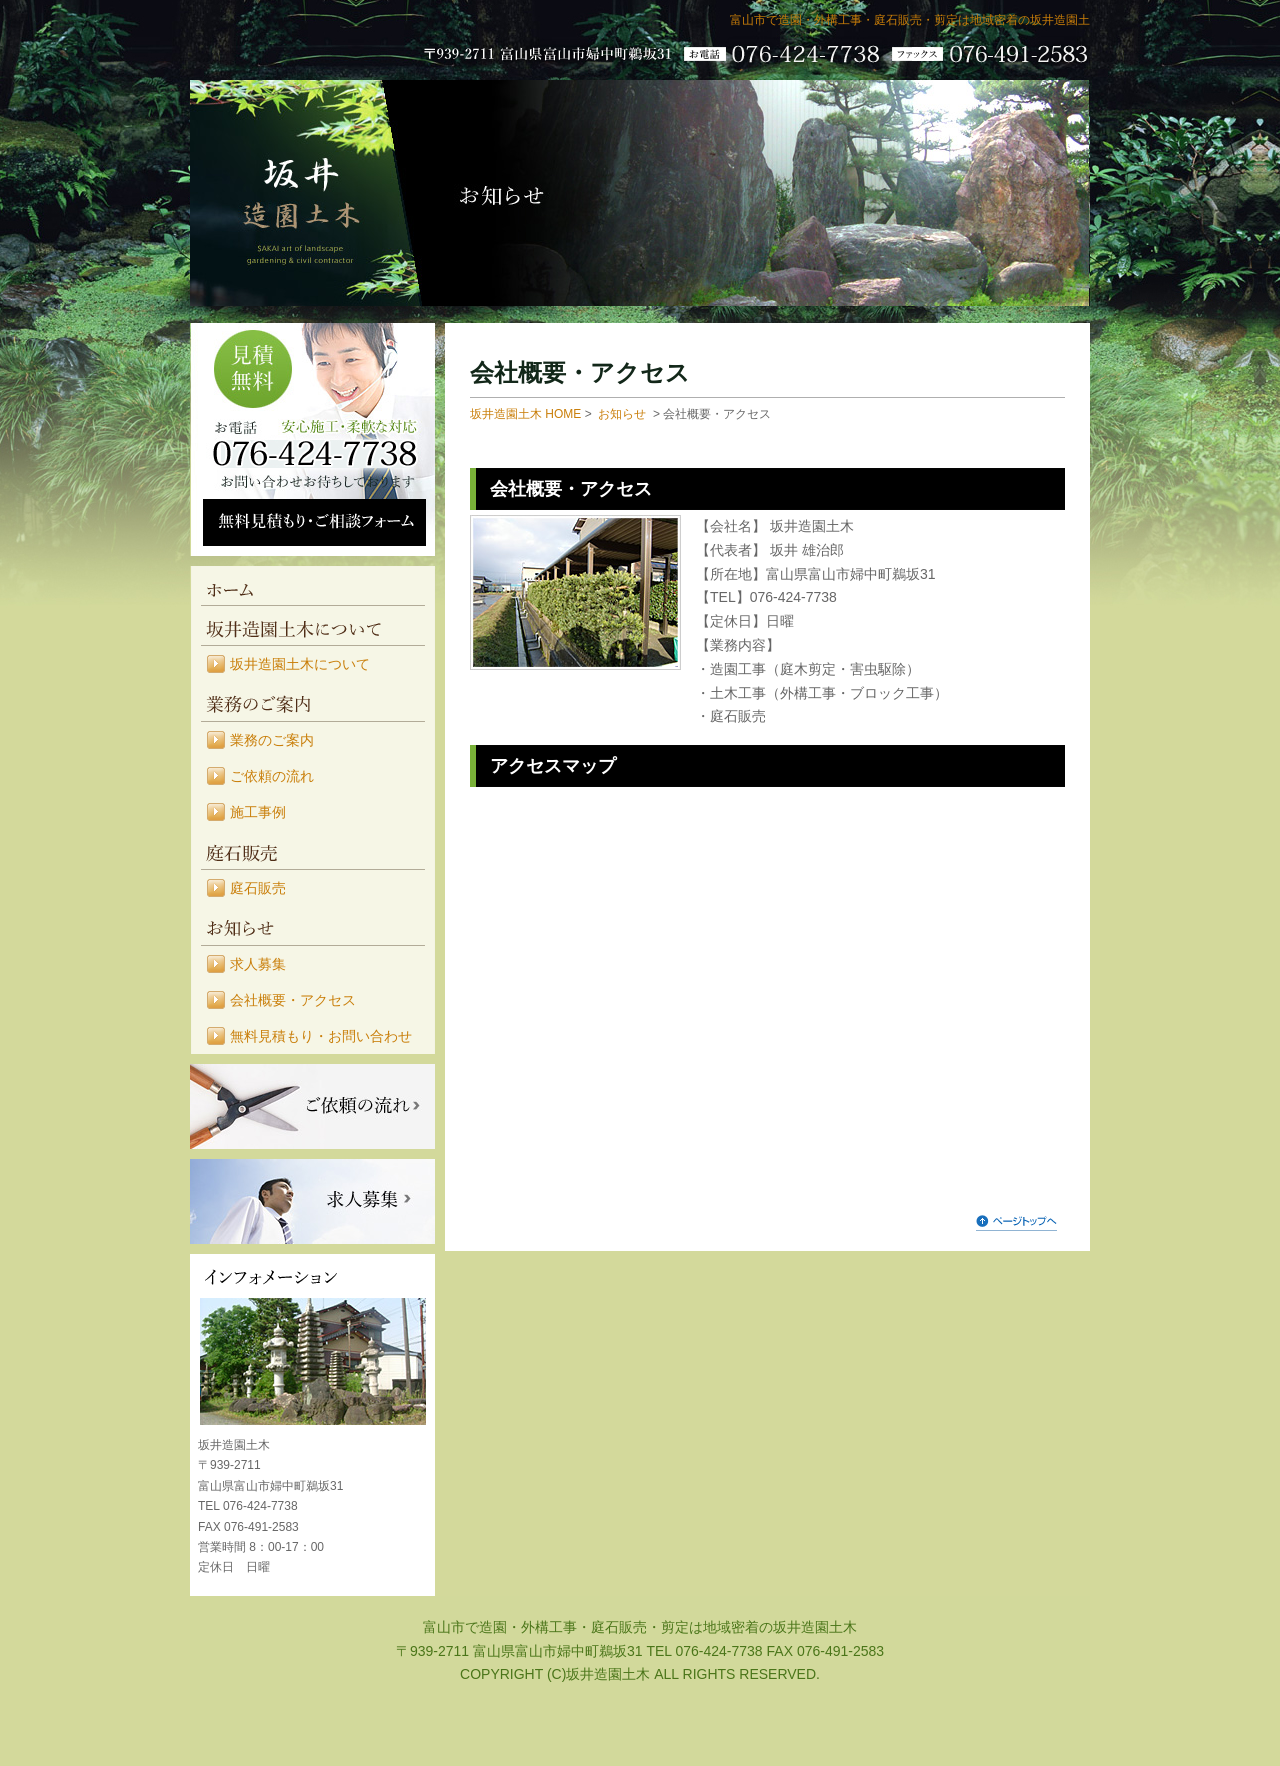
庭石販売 (312, 850)
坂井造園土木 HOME (525, 414)
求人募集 (258, 964)
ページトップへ (1016, 1221)
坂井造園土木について (312, 626)
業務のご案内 (312, 702)
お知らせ (312, 926)
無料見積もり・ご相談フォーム (314, 522)
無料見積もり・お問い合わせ (321, 1036)
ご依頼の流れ (272, 776)
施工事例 (258, 812)
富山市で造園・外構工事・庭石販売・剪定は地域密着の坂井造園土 (910, 20)
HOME (312, 586)
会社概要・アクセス (293, 1000)
